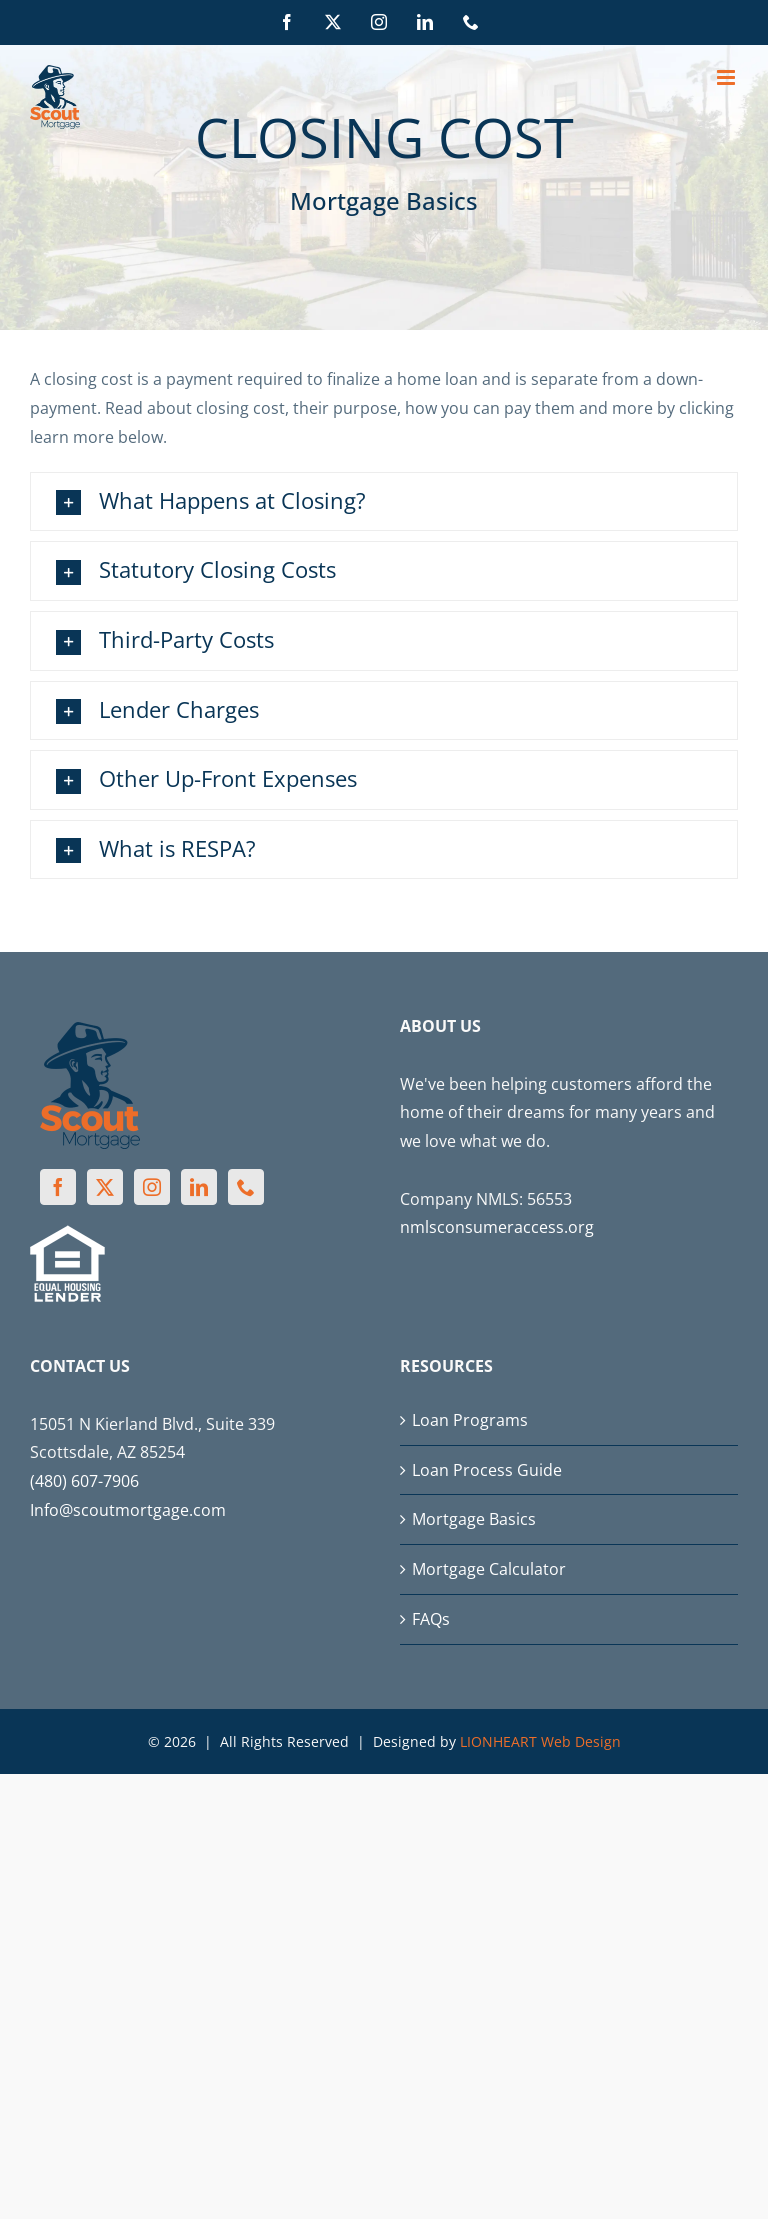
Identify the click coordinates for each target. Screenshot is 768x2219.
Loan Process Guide (487, 1470)
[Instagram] (152, 1187)
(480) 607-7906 (84, 1481)
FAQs (431, 1619)
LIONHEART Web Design (540, 1741)
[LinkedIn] (199, 1187)
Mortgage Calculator (489, 1569)
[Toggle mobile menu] (727, 77)
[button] (384, 502)
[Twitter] (105, 1187)
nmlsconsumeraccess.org (497, 1227)
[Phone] (246, 1187)
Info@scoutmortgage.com (128, 1510)
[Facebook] (58, 1187)
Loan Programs (470, 1420)
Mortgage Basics (474, 1519)
